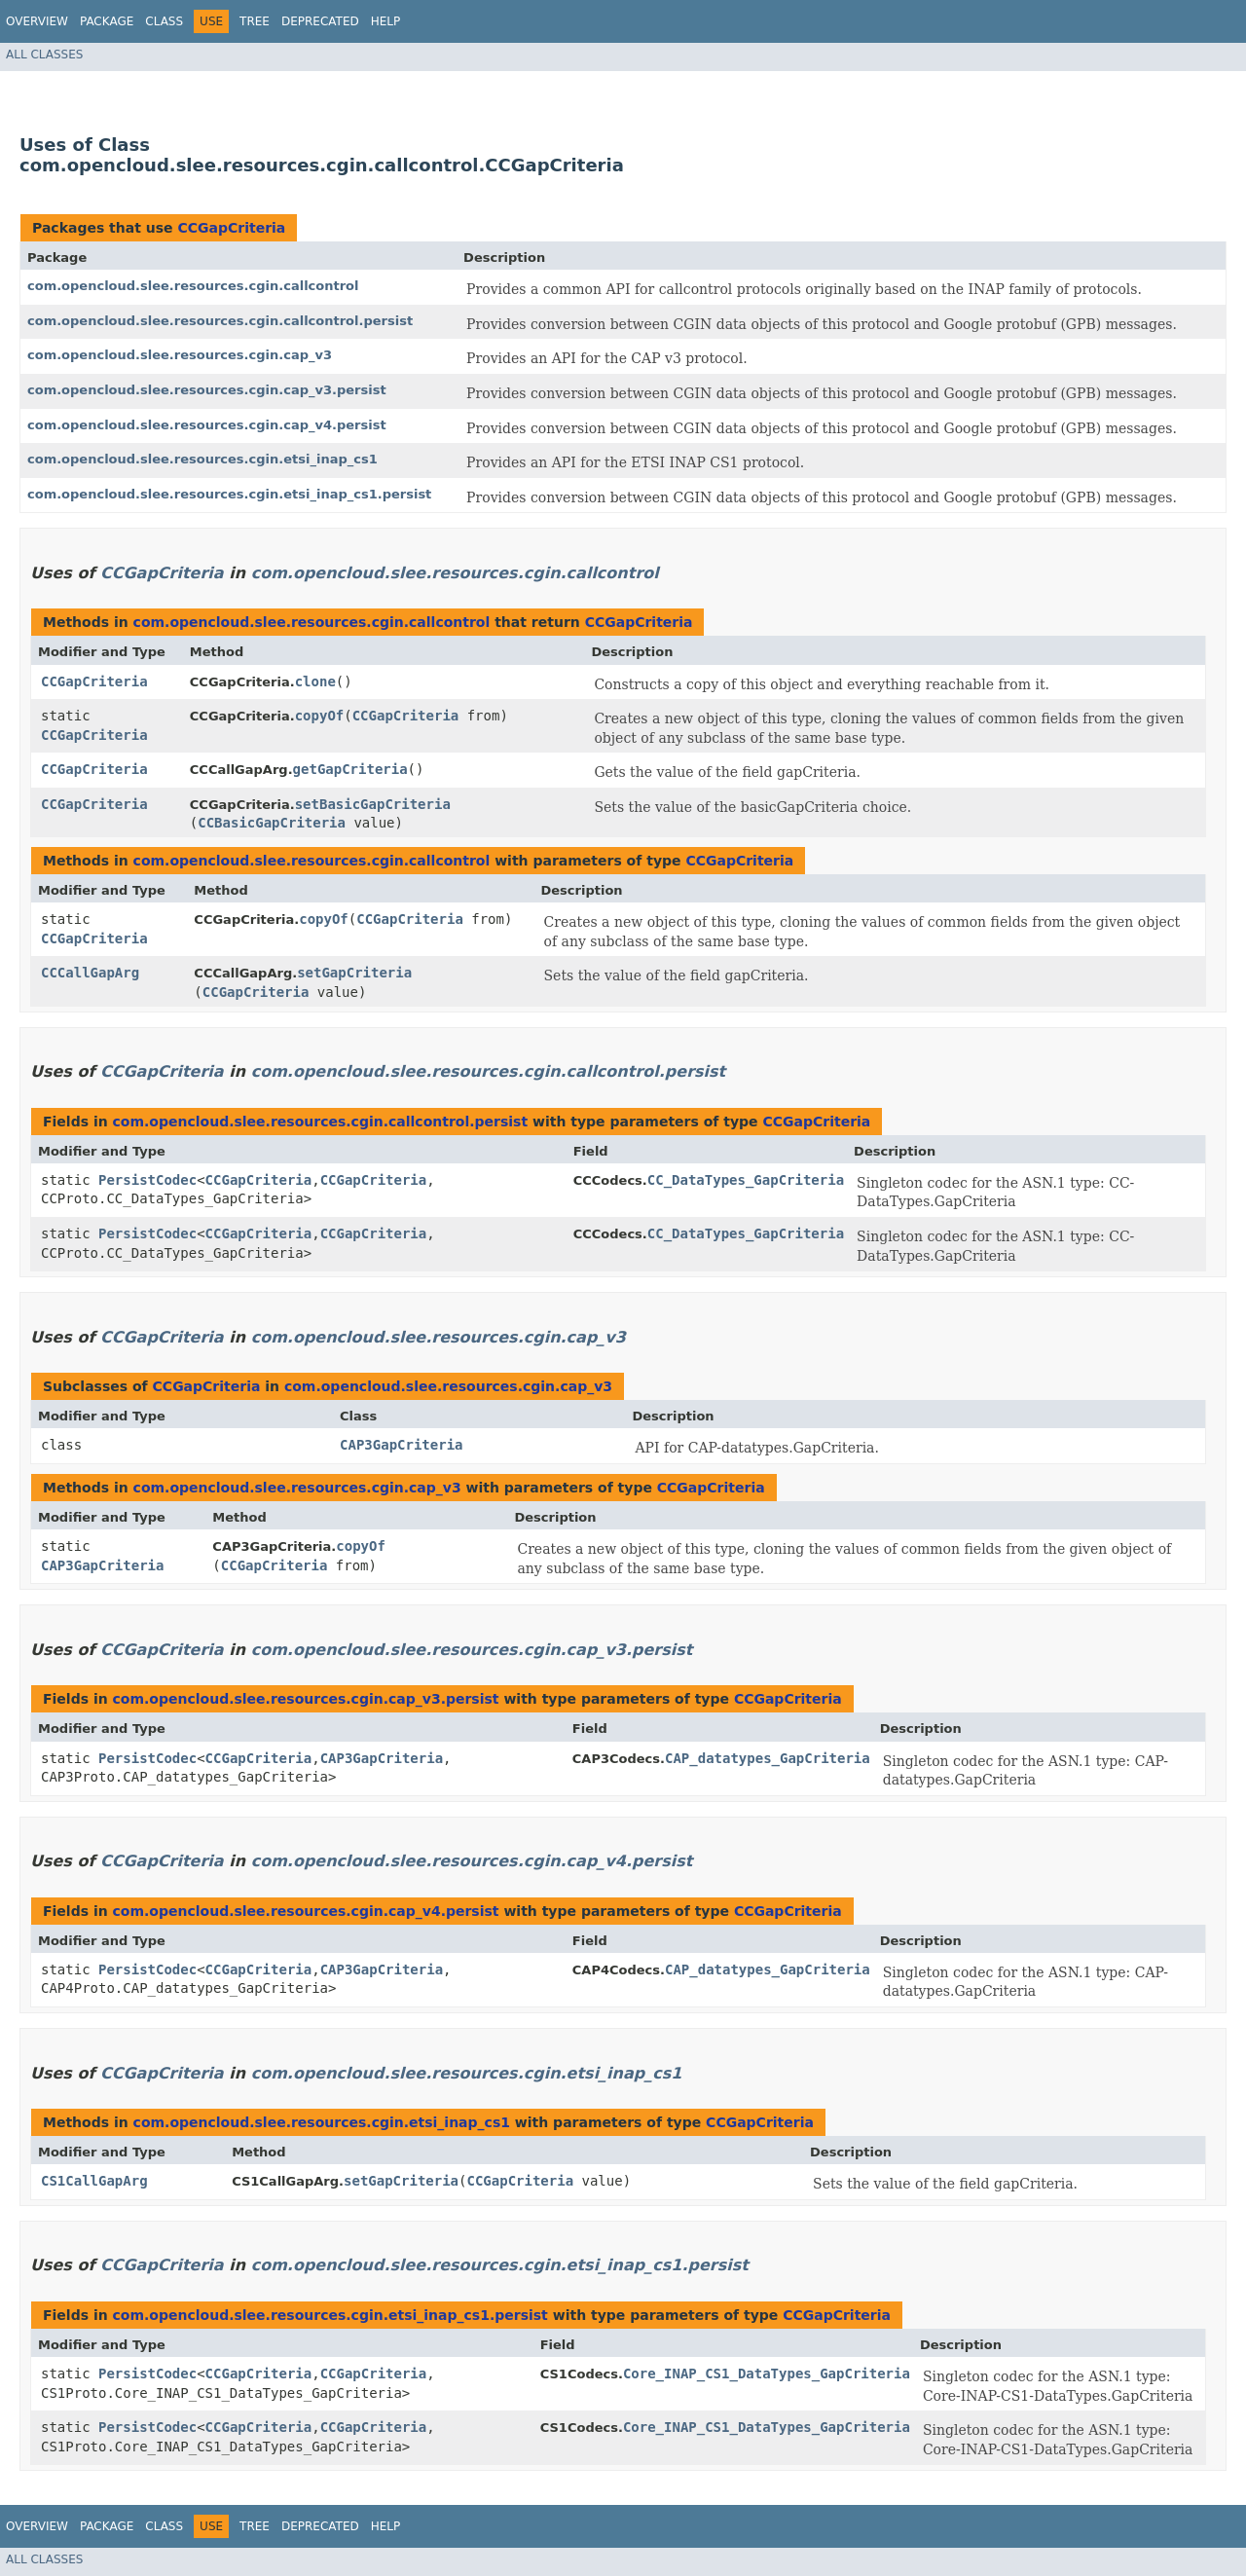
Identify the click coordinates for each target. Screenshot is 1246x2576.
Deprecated (320, 21)
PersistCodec (147, 1180)
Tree (254, 21)
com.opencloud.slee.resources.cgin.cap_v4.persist (206, 425)
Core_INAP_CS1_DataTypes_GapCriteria (766, 2373)
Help (386, 21)
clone (315, 681)
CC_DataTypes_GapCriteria (745, 1180)
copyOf (320, 715)
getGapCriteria (350, 769)
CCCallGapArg (90, 972)
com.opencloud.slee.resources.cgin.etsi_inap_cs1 (202, 459)
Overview (37, 21)
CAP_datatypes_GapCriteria (767, 1758)
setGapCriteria (354, 972)
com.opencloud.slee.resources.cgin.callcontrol (193, 285)
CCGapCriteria (231, 228)
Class (164, 21)
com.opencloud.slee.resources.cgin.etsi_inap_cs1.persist (229, 494)
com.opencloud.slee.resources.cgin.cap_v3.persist (206, 390)
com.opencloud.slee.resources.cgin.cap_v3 (179, 355)
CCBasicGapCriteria (272, 822)
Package (106, 21)
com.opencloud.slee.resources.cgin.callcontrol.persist (220, 320)
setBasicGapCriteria (373, 804)
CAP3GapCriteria (401, 1445)
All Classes (44, 54)
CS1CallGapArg (94, 2181)
